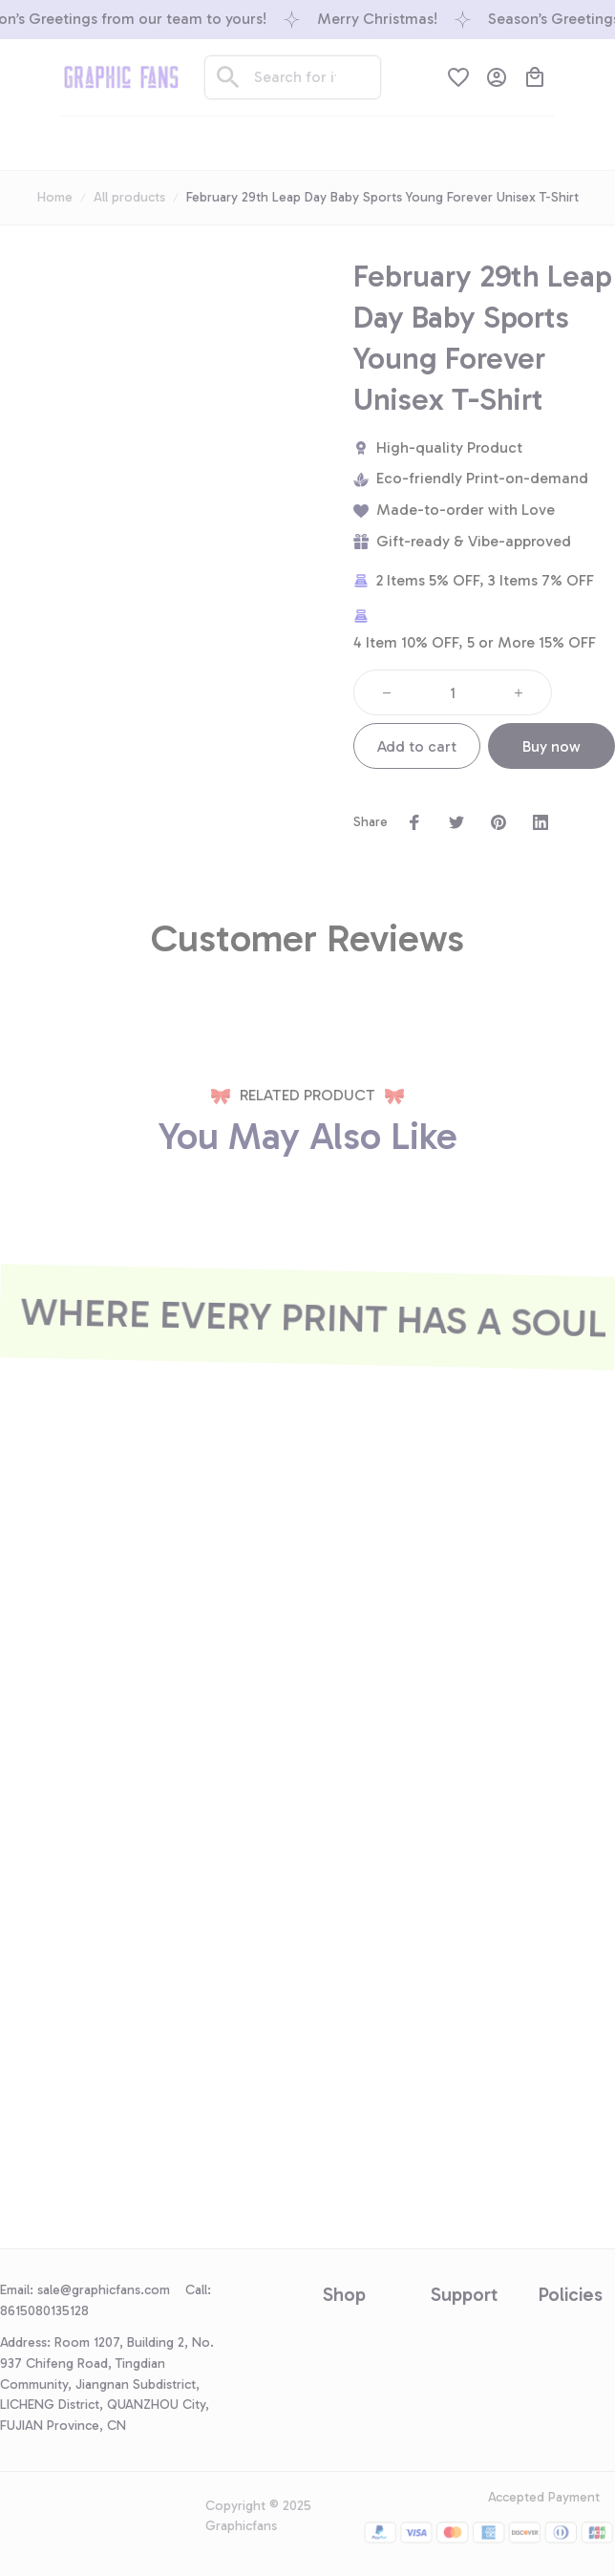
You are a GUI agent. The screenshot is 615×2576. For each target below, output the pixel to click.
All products (129, 197)
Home (55, 197)
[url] (111, 2290)
